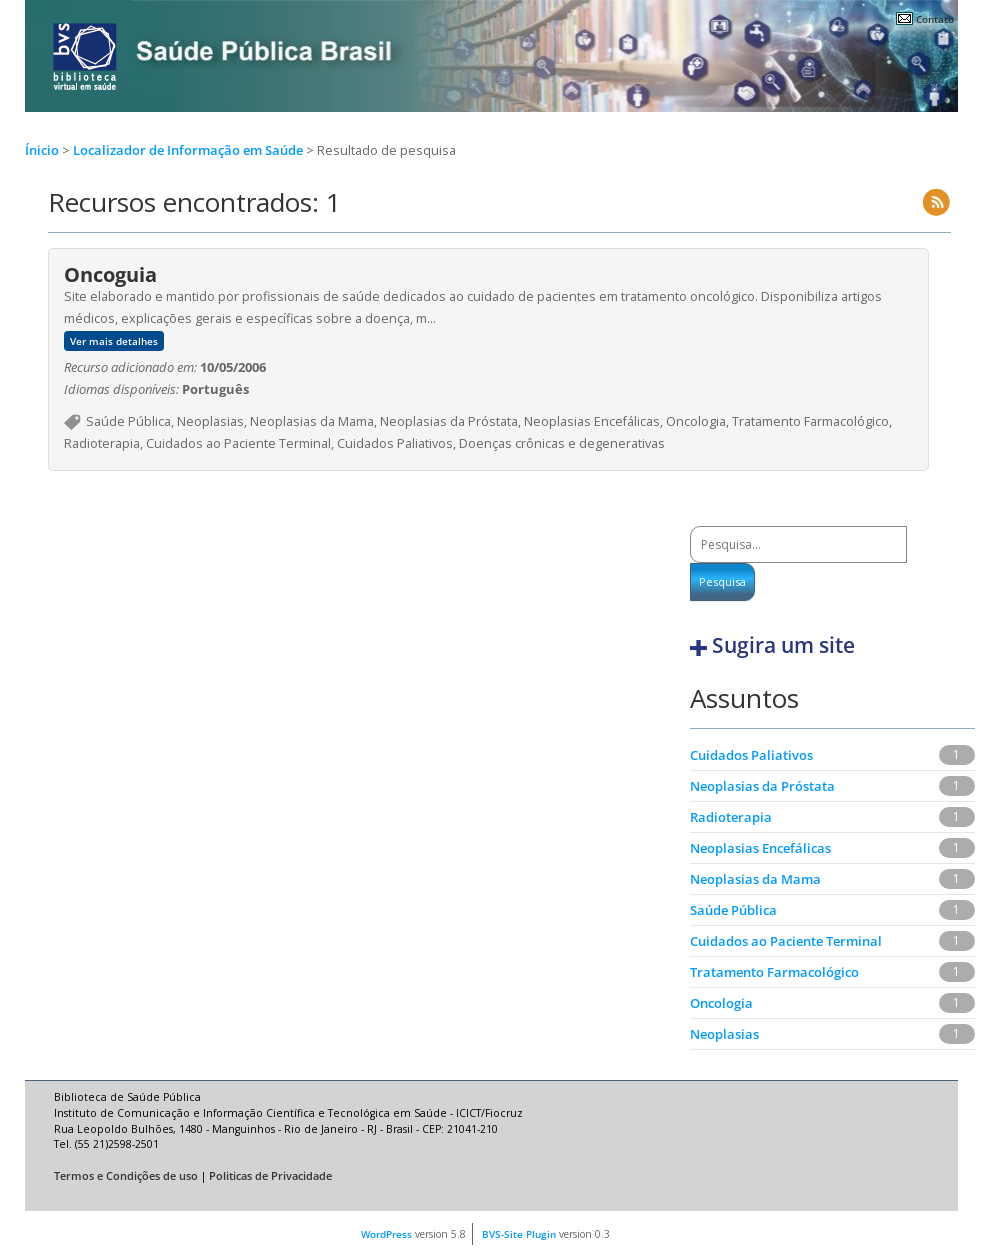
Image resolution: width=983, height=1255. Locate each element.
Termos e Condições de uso (126, 1176)
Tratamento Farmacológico (774, 972)
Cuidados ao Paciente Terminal (786, 941)
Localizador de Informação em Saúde (189, 150)
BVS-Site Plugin (519, 1234)
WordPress (386, 1234)
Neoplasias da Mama (755, 879)
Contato (935, 19)
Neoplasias (724, 1034)
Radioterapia (731, 817)
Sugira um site (783, 645)
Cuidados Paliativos (751, 755)
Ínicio (42, 150)
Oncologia (721, 1003)
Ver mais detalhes (114, 341)
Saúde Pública (733, 910)
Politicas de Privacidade (270, 1176)
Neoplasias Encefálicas (760, 848)
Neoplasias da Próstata (762, 786)
